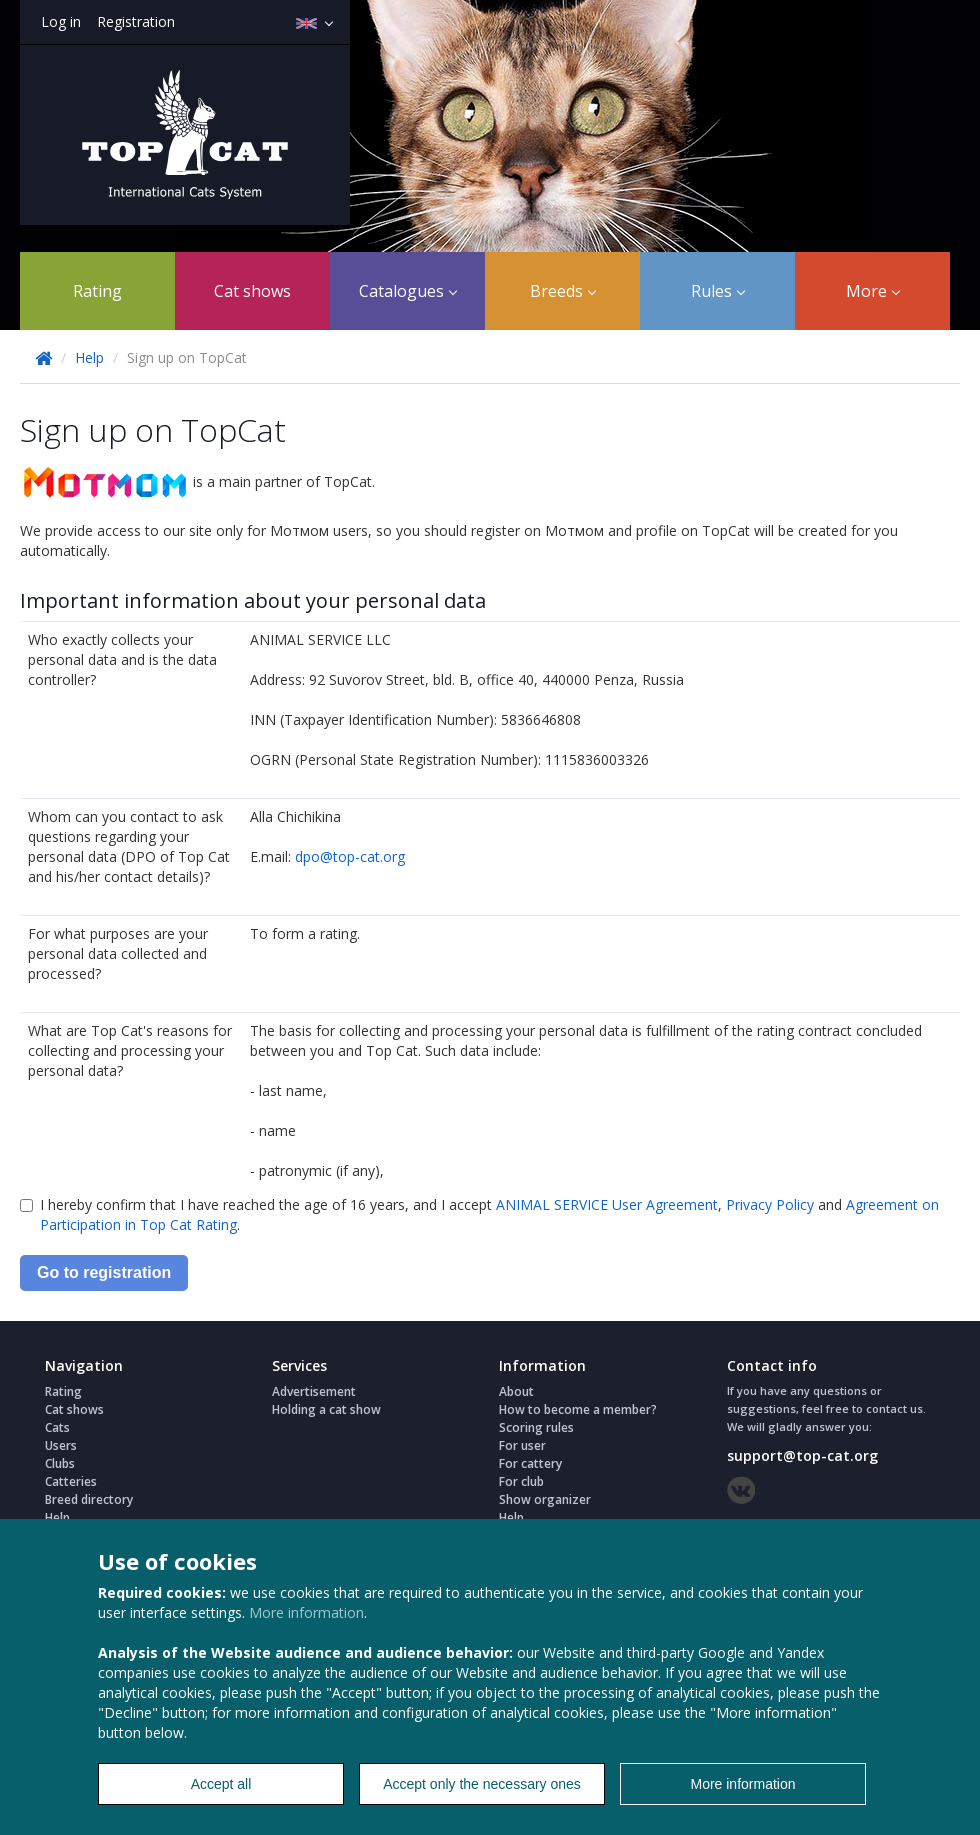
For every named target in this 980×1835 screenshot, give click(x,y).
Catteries (71, 1481)
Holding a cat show (326, 1409)
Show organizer (545, 1499)
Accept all (221, 1784)
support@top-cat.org (802, 1455)
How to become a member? (578, 1409)
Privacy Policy (770, 1204)
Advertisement (314, 1391)
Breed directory (89, 1499)
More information (306, 1612)
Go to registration (104, 1272)
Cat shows (252, 291)
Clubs (60, 1463)
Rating (97, 291)
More (873, 291)
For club (521, 1481)
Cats (57, 1427)
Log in (61, 21)
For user (522, 1445)
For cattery (530, 1463)
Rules (718, 291)
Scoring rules (536, 1427)
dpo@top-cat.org (350, 856)
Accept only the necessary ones (482, 1784)
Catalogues (408, 291)
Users (61, 1445)
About (516, 1391)
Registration (136, 21)
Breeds (563, 291)
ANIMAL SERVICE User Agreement (607, 1204)
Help (89, 357)
